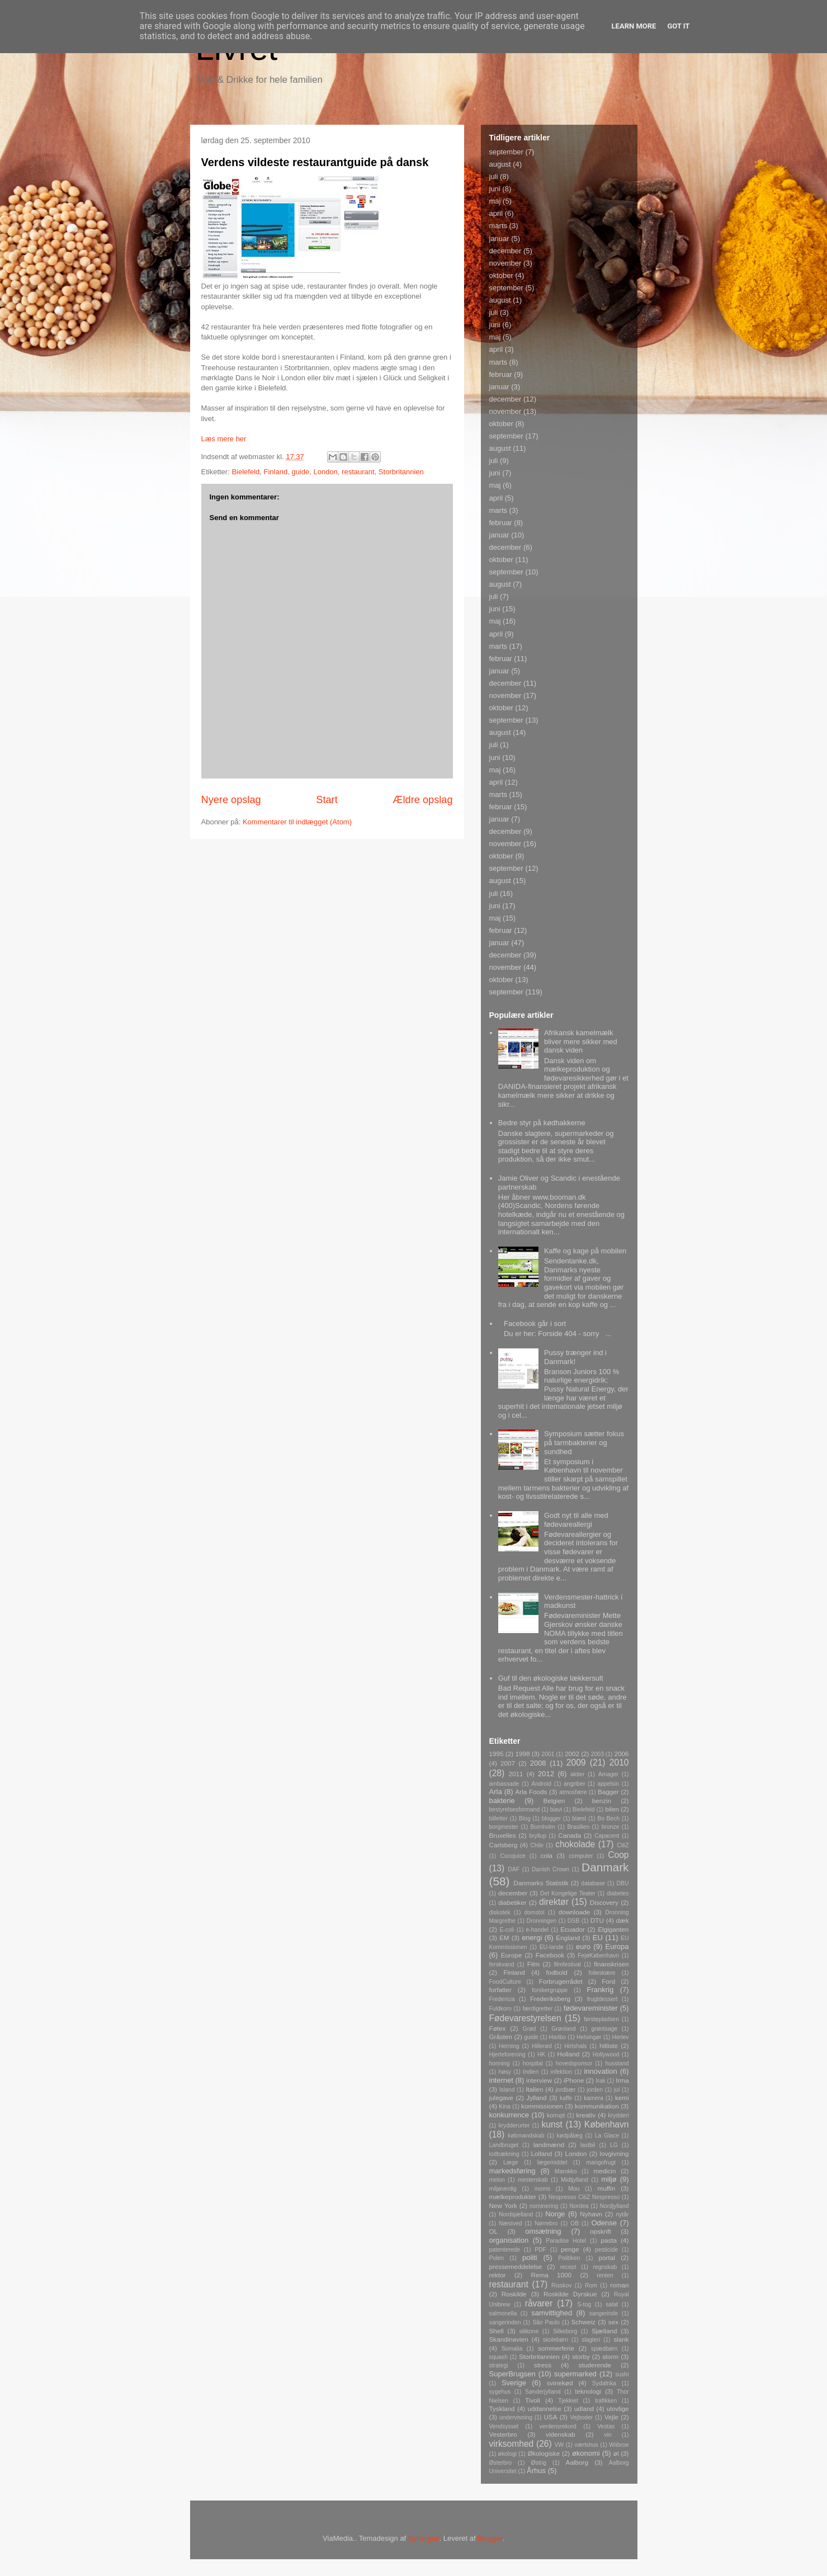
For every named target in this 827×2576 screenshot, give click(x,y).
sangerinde (603, 2313)
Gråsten (501, 2036)
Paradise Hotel (566, 2241)
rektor (497, 2274)
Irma (622, 2080)
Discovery (604, 1902)
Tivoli (532, 2400)
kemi (622, 2097)
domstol (534, 1912)
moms (542, 2189)
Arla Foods (531, 1791)
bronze (611, 1827)
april (496, 213)
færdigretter (537, 2009)
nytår (622, 2214)
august (500, 164)
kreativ (586, 2115)
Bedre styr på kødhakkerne (541, 1123)
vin (607, 2435)
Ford (608, 1981)
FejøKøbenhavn (598, 1955)
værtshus (586, 2445)
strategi (498, 2365)
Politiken (569, 2258)
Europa (617, 1946)
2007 (507, 1763)
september (506, 152)
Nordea (578, 2206)
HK (541, 2054)
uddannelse (544, 2408)
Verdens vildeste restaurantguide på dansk (315, 162)
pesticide (606, 2250)
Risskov (561, 2285)
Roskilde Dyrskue (570, 2293)
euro (583, 1946)
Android (541, 1784)
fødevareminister (591, 2008)
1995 (496, 1753)
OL (493, 2231)
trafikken (606, 2401)
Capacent (606, 1836)
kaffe (566, 2098)
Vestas (606, 2426)
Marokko (566, 2171)
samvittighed (551, 2313)
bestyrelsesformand (514, 1809)
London (325, 472)
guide (300, 472)
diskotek (500, 1912)
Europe (511, 1955)
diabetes (617, 1893)
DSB (573, 1921)
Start (326, 799)
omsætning (543, 2231)
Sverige (514, 2383)
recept (568, 2267)
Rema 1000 (551, 2274)
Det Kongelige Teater (568, 1893)
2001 (547, 1754)
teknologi (588, 2391)
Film (533, 1964)
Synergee (424, 2538)
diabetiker (512, 1902)
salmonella (503, 2313)
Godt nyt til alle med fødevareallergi (576, 1519)
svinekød (560, 2382)
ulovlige (618, 2408)
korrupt (556, 2115)
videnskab (560, 2434)
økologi (507, 2454)
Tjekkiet (568, 2401)
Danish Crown (550, 1869)
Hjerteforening (507, 2054)
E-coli (506, 1930)
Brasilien (578, 1827)
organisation (509, 2240)
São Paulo (546, 2322)
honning (499, 2063)
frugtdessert (602, 1999)
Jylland (536, 2097)
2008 (538, 1763)
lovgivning (614, 2153)
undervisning (515, 2417)
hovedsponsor (574, 2063)
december (505, 251)
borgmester (504, 1827)
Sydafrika (604, 2383)
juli (493, 176)
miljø (608, 2179)
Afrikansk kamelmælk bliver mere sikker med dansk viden (580, 1041)
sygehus (500, 2392)
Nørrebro (546, 2223)
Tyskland (502, 2408)
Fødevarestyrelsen (525, 2018)
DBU (623, 1883)
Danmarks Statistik (540, 1882)
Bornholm (542, 1827)
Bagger (608, 1791)
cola (546, 1855)
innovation (600, 2071)
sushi (621, 2374)
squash (498, 2357)
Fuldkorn (500, 2009)
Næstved (510, 2223)
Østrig (538, 2463)
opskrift (600, 2231)
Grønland (563, 2029)
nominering (544, 2206)
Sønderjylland (543, 2392)
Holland (568, 2054)
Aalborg (577, 2462)
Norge (555, 2214)
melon (497, 2180)
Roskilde (514, 2293)
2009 (576, 1762)
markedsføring (512, 2171)
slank (620, 2339)
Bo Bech (608, 1818)
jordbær (566, 2090)
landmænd (548, 2144)
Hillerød (542, 2046)
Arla (495, 1791)
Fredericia (502, 1999)
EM (504, 1937)
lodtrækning (504, 2154)
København (606, 2124)
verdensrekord (557, 2426)
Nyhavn (591, 2214)
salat (612, 2304)
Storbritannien (401, 472)
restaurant (358, 472)
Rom (591, 2285)
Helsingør (588, 2037)
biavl (556, 1809)
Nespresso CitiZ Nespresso (584, 2197)
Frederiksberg (550, 1998)
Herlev (620, 2037)
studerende (595, 2365)
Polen (496, 2258)
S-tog (584, 2304)
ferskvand (501, 1964)
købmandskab (526, 2135)
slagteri (591, 2340)
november (505, 263)
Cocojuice (513, 1856)
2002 (572, 1753)
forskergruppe (550, 1990)
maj (495, 201)
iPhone (574, 2080)
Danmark (605, 1867)
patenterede (504, 2250)
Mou (573, 2189)
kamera (593, 2098)
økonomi (586, 2453)
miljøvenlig (503, 2189)
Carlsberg (503, 1844)
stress (542, 2365)
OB (574, 2223)
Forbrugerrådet (561, 1981)
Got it (678, 26)
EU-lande (552, 1947)
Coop (618, 1855)
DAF (513, 1869)
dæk (622, 1920)
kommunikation (597, 2106)
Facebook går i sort (535, 1323)
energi (532, 1937)
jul (617, 2090)
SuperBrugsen (512, 2374)
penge (570, 2249)
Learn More (634, 26)
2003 (597, 1754)
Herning (509, 2046)
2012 (546, 1774)
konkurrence (509, 2115)
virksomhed (511, 2443)
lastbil (588, 2145)
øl (616, 2453)
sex (613, 2321)
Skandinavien (508, 2339)
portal (607, 2257)
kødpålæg (570, 2135)
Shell (496, 2330)
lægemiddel (552, 2162)
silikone (529, 2331)
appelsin (608, 1784)
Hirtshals (575, 2046)
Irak (600, 2081)
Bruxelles (502, 1835)
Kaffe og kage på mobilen (585, 1251)
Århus (536, 2470)
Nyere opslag (231, 799)
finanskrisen (611, 1964)
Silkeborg (565, 2331)
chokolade (575, 1844)
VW (559, 2445)
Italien (534, 2089)
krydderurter (514, 2125)
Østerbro (500, 2463)
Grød (529, 2029)
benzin (601, 1800)
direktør (554, 1902)
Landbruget (504, 2145)
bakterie (502, 1800)
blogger (551, 1818)
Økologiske (543, 2453)
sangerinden (505, 2322)
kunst (551, 2124)
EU (598, 1937)
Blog (525, 1818)
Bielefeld (245, 472)
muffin (607, 2188)
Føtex (497, 2028)
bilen (612, 1809)
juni (494, 189)
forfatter (500, 1989)
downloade (574, 1912)
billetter (498, 1818)
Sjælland (604, 2330)
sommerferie (556, 2348)
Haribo (557, 2037)
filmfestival (567, 1964)
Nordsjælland (516, 2214)
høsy (504, 2072)
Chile (537, 1845)
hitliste (608, 2045)
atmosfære (573, 1792)
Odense (604, 2223)
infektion (562, 2072)
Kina (505, 2106)
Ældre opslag (422, 799)
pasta (609, 2240)
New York (503, 2205)
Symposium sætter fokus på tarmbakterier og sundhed (584, 1442)
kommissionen (542, 2106)
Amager (608, 1774)
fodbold (557, 1972)
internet (501, 2080)
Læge (510, 2162)
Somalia (512, 2349)
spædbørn (604, 2349)
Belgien (554, 1800)
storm (610, 2356)
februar (500, 374)
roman (619, 2285)
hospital (533, 2063)
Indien (530, 2072)
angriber (574, 1784)
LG (614, 2145)
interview (539, 2080)
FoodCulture (505, 1982)
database (593, 1883)
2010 (619, 1762)
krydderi (618, 2115)
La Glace (607, 2135)
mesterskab (533, 2180)
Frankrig (600, 1989)
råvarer (538, 2303)
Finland (276, 472)
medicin (604, 2170)
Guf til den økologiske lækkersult (550, 1678)
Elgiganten (613, 1929)
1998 (522, 1753)
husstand (616, 2063)
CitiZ (622, 1845)
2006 (621, 1753)
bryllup (537, 1836)
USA (550, 2417)
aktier (577, 1774)
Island (507, 2090)
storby (581, 2356)
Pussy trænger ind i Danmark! (575, 1357)
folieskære (602, 1973)
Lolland (541, 2153)
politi (529, 2257)
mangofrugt (601, 2162)
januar (499, 238)
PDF (540, 2250)
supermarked (575, 2374)
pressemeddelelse (515, 2266)
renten (605, 2275)
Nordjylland (614, 2206)
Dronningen (541, 1921)
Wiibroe (618, 2445)
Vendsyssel (504, 2426)
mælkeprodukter (512, 2196)
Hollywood (606, 2054)
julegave (501, 2097)
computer (581, 1856)
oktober (501, 275)
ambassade (504, 1784)
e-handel (537, 1930)
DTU (597, 1920)
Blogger (490, 2538)
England (568, 1937)
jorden (595, 2090)
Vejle (611, 2417)
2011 (515, 1773)
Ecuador (572, 1929)
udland (584, 2408)
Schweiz (583, 2321)
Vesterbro (503, 2434)
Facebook (550, 1955)
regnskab (605, 2267)
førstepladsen (601, 2019)
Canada (569, 1835)
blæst (579, 1818)
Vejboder (581, 2417)
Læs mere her (224, 439)
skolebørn (556, 2340)
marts (498, 225)
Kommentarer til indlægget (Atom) (297, 822)
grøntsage (604, 2029)
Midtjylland (574, 2180)
